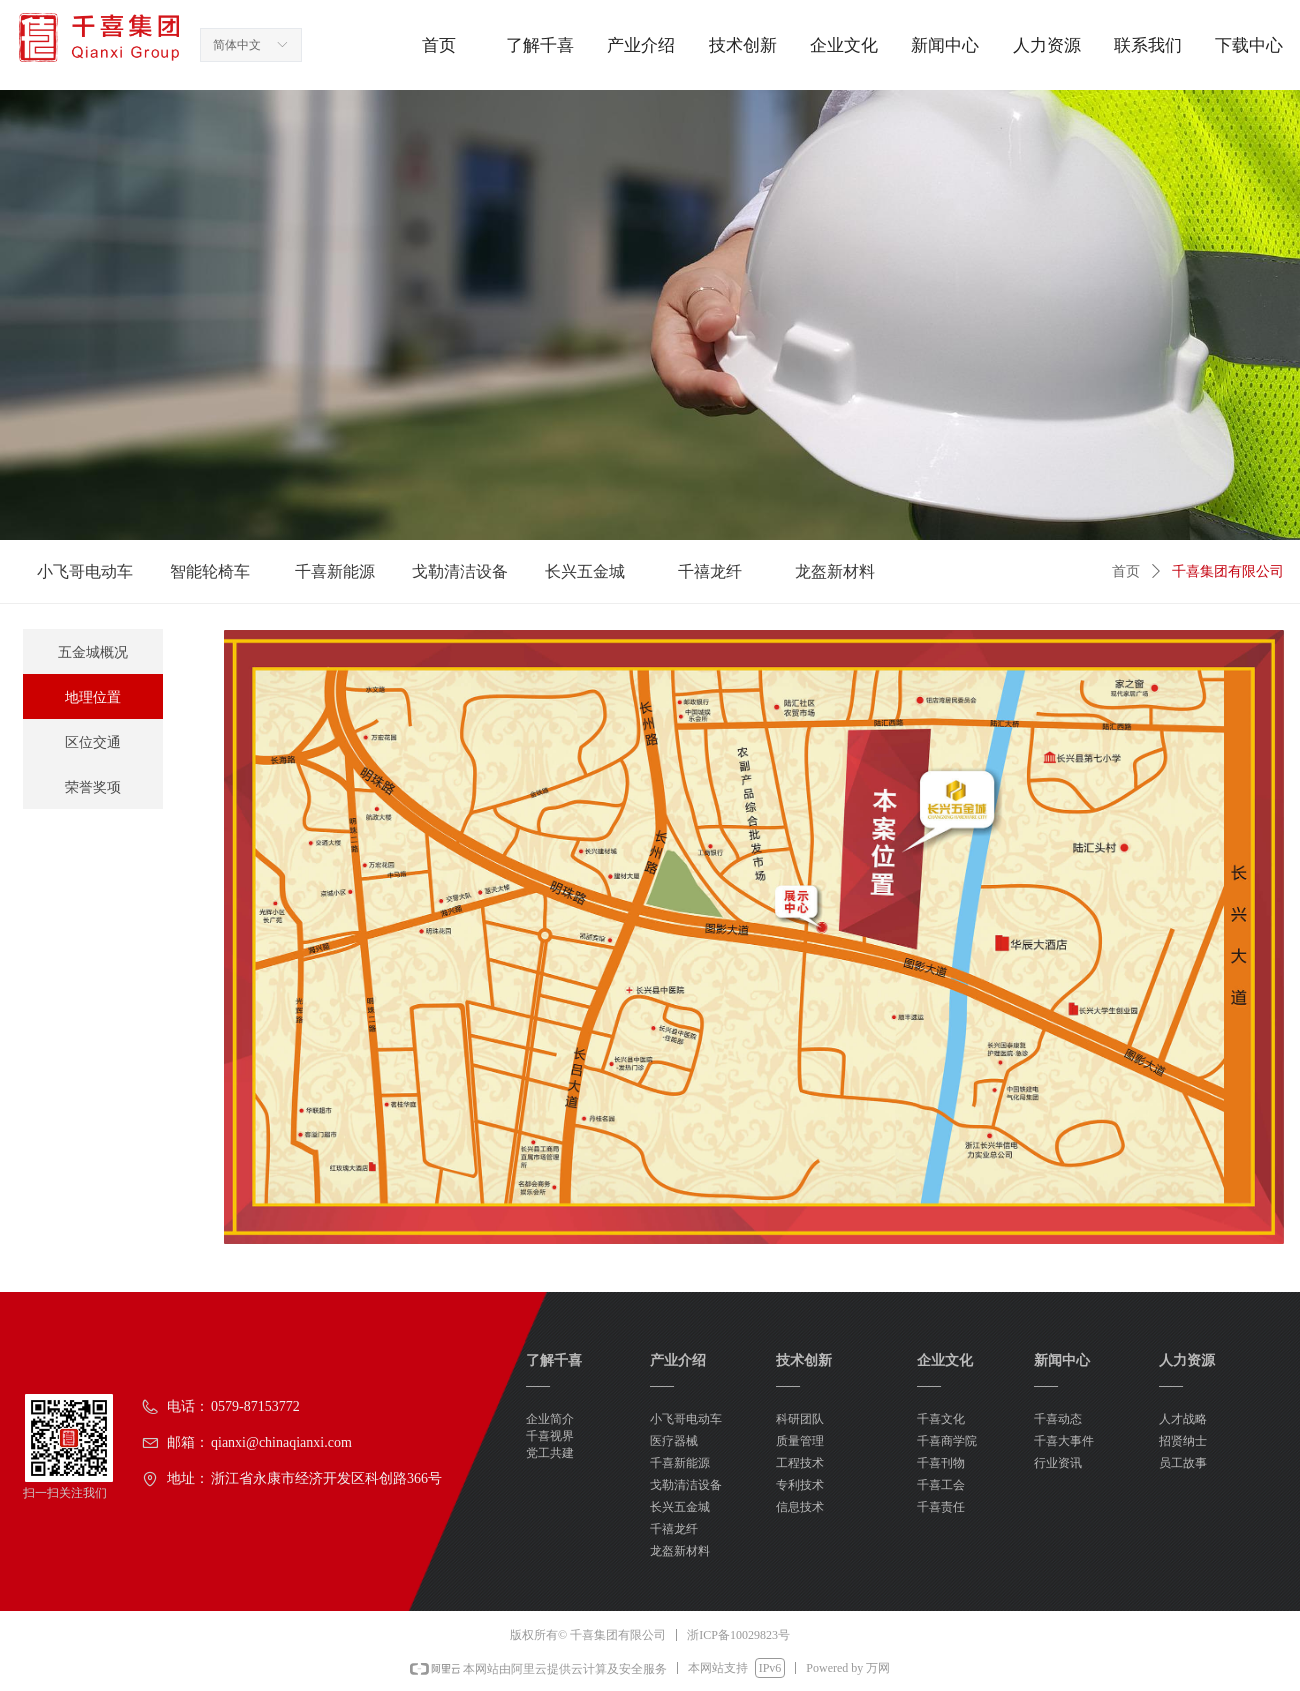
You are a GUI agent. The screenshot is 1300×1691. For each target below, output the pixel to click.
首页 (1126, 571)
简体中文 (237, 45)
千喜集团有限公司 (1228, 571)
